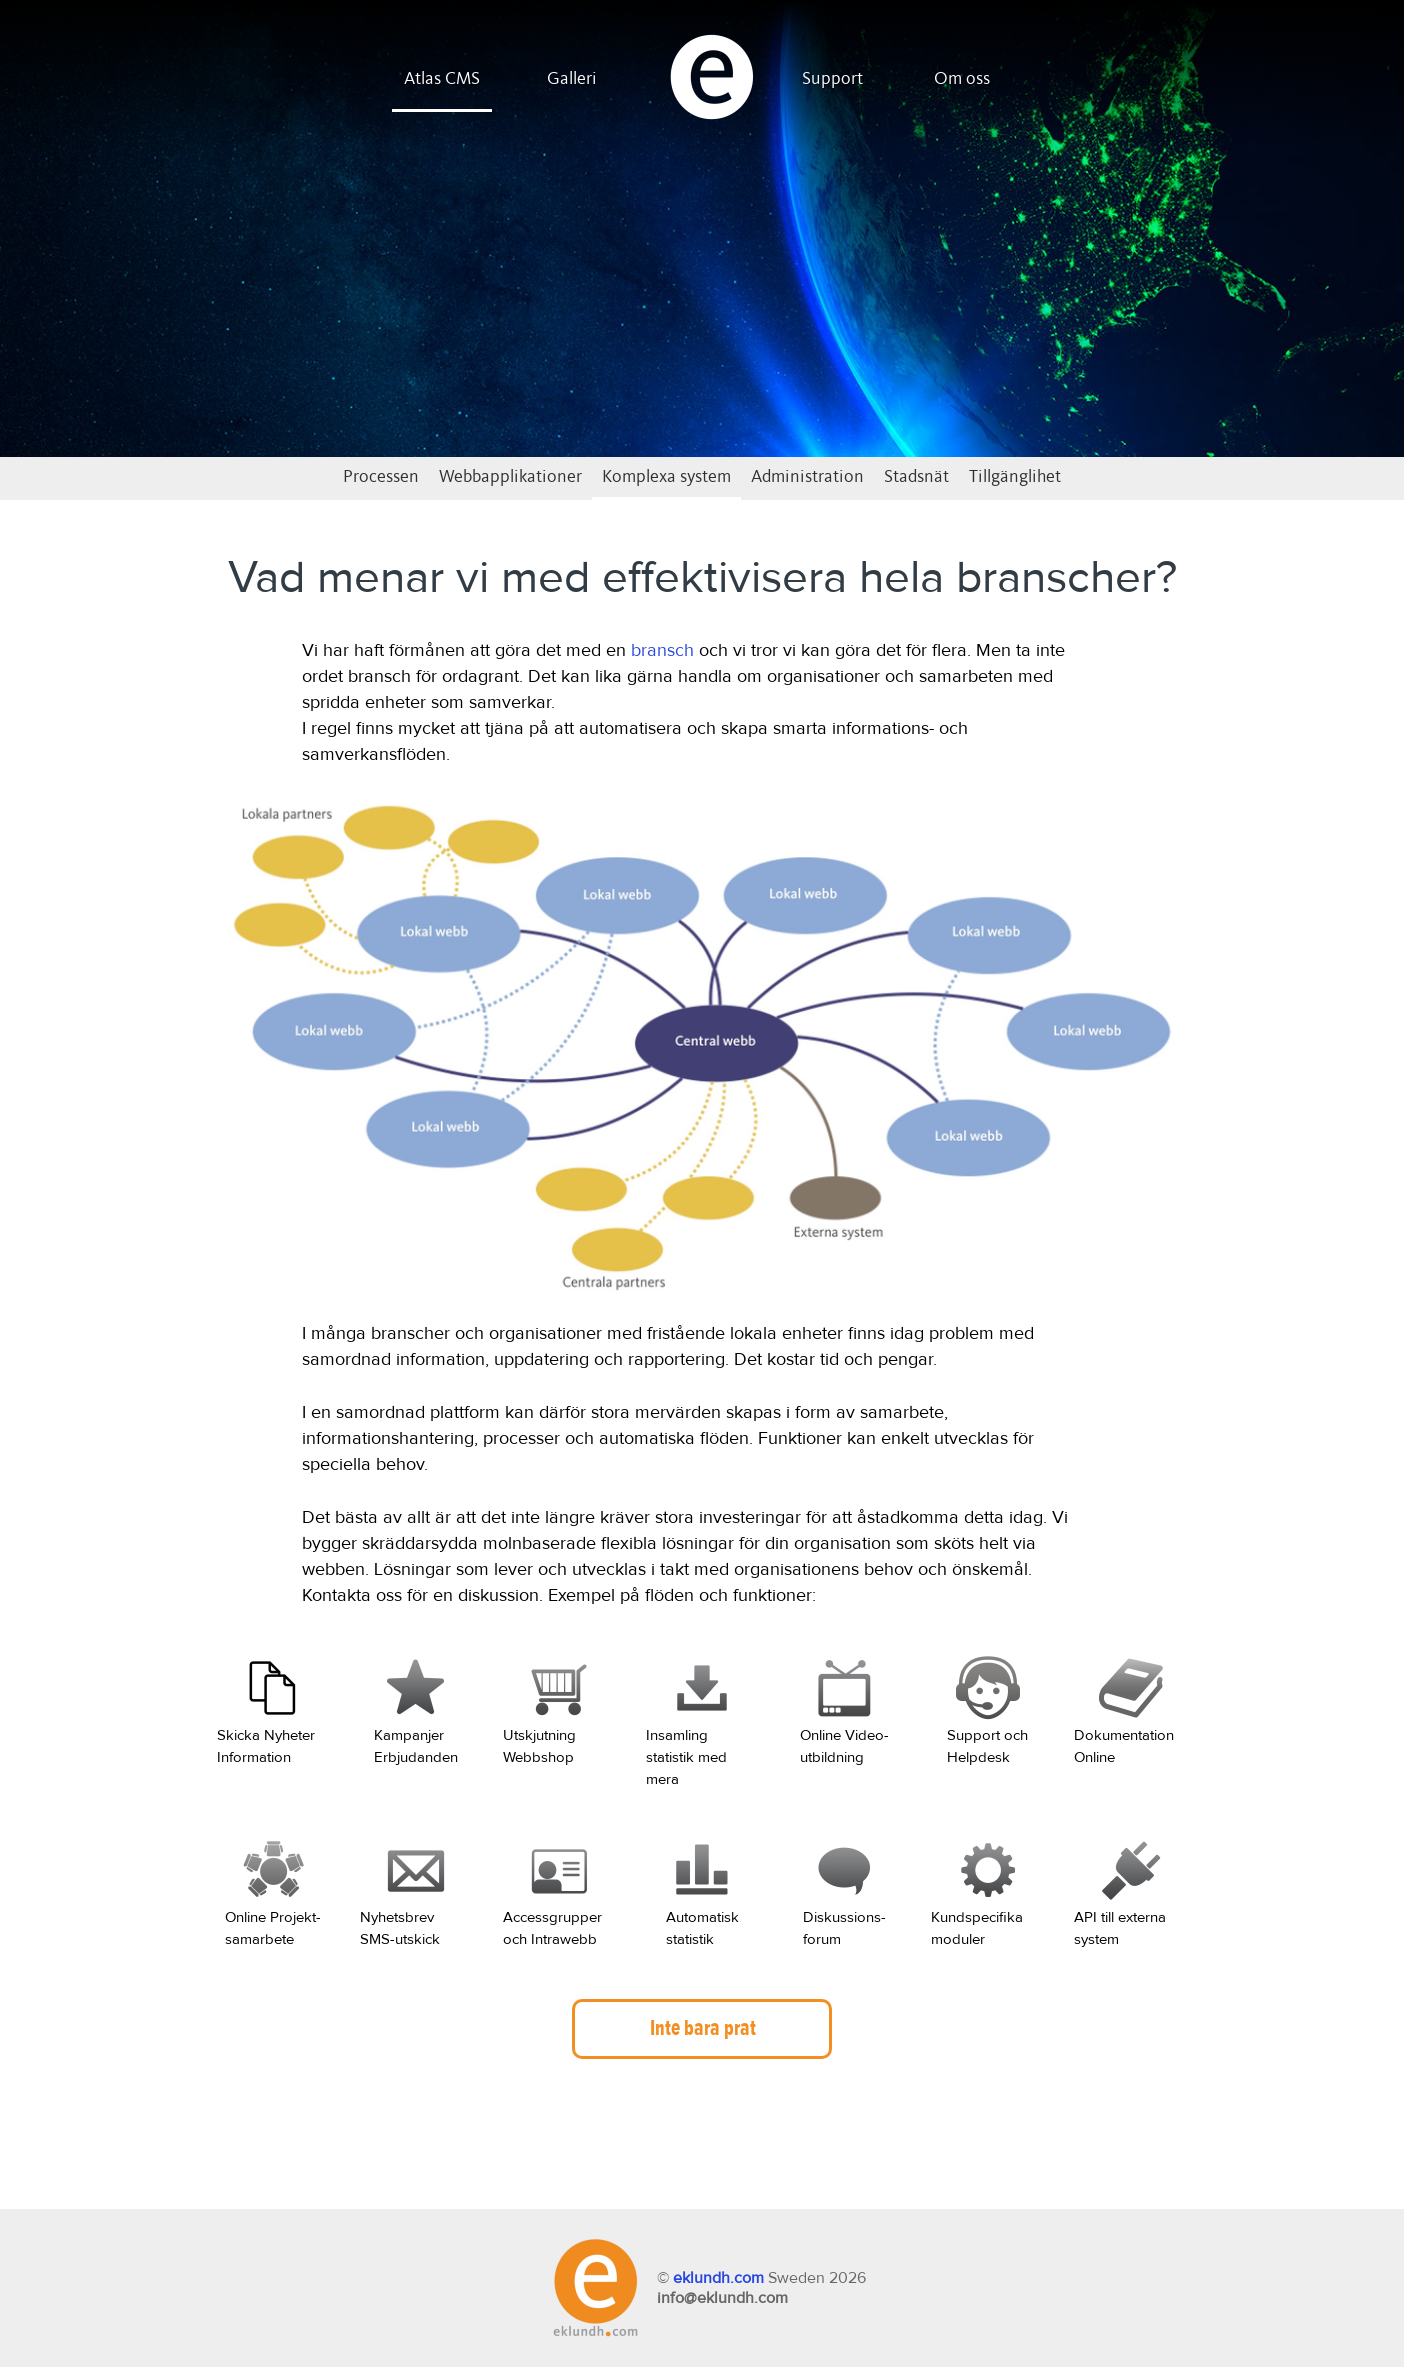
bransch (662, 651)
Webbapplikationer (510, 477)
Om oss (962, 79)
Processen (381, 477)
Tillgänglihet (1015, 477)
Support (832, 79)
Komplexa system (666, 477)
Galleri (572, 79)
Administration (807, 477)
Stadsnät (916, 477)
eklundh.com (718, 2278)
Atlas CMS (442, 79)
